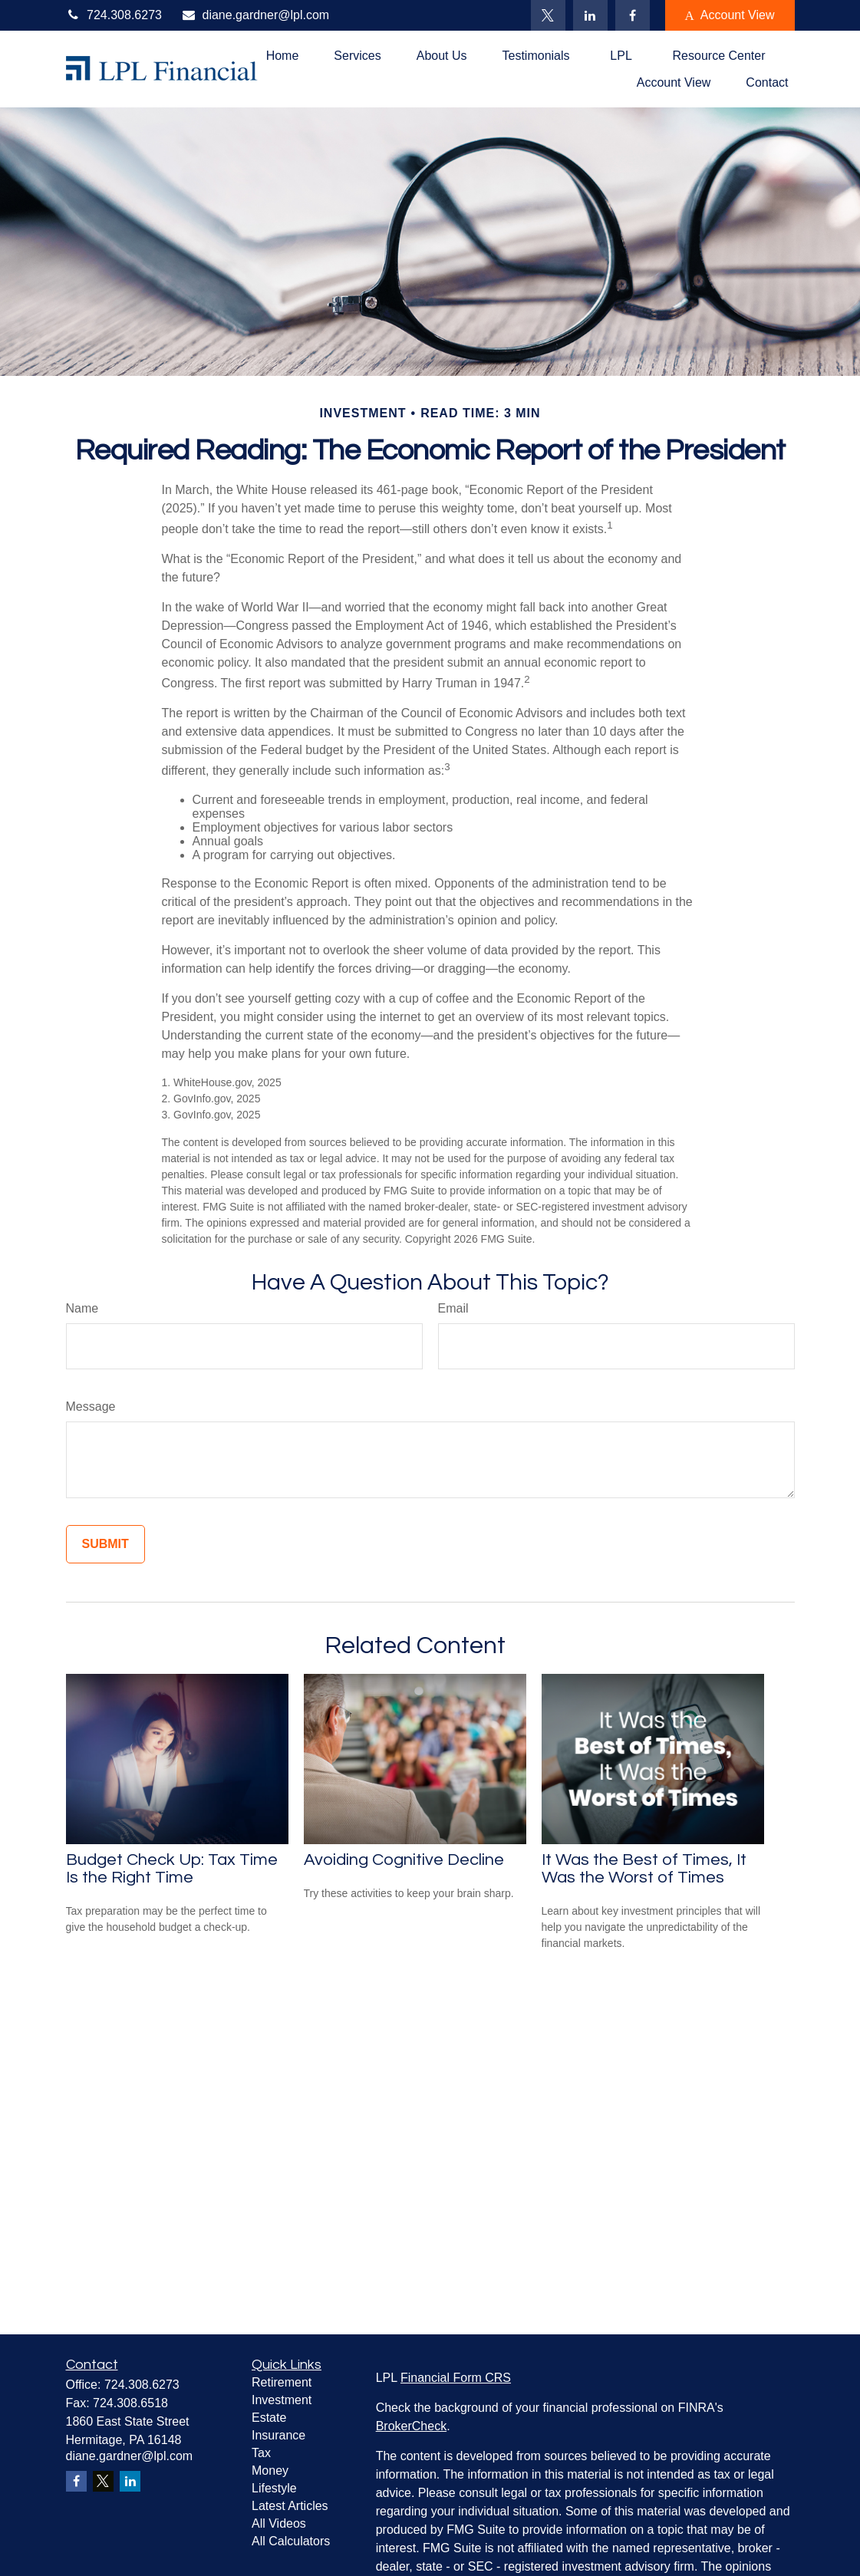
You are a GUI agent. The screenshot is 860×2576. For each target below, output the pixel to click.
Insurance (278, 2435)
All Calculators (291, 2541)
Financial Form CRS (455, 2377)
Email (453, 1308)
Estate (269, 2417)
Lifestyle (274, 2488)
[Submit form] (105, 1544)
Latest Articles (290, 2505)
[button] (282, 55)
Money (270, 2470)
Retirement (281, 2382)
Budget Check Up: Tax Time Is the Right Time (172, 1868)
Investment (281, 2399)
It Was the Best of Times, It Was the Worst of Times (644, 1868)
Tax (261, 2452)
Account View (730, 15)
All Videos (279, 2523)
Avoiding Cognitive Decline (404, 1860)
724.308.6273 (114, 14)
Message (91, 1406)
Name (82, 1308)
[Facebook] (632, 15)
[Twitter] (548, 15)
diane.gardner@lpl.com (255, 14)
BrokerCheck (411, 2426)
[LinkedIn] (590, 15)
